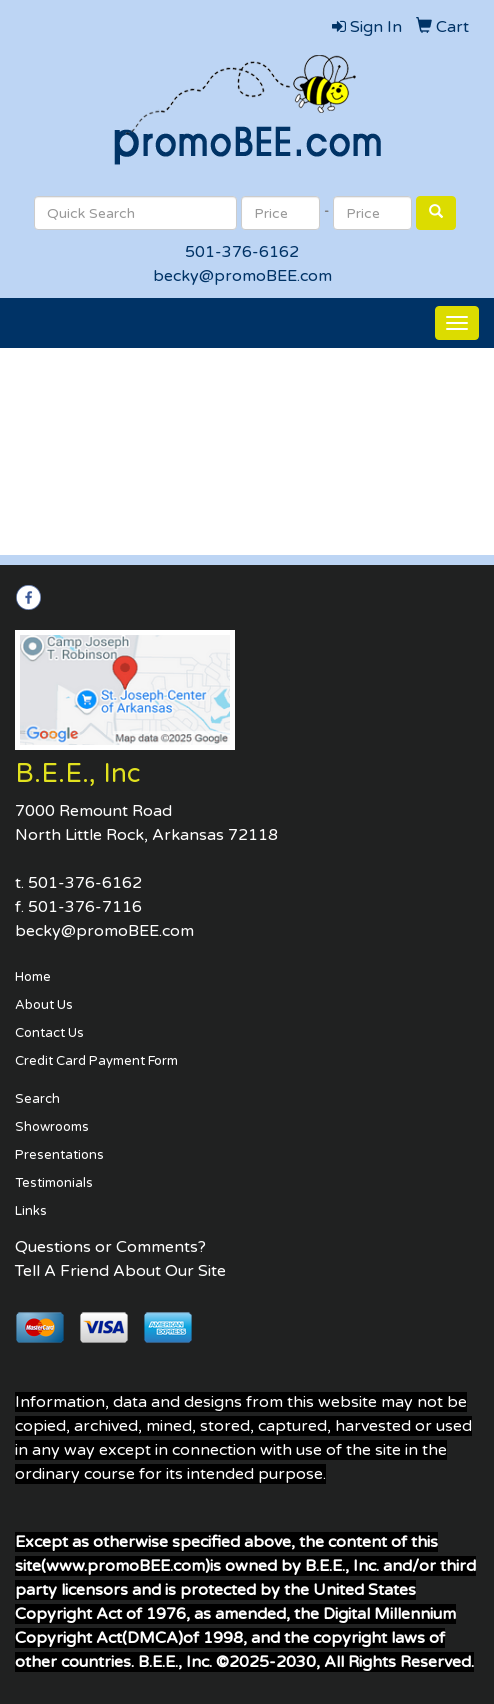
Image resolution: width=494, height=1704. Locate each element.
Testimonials (54, 1183)
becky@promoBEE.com (242, 276)
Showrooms (52, 1127)
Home (33, 977)
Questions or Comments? (110, 1247)
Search (37, 1099)
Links (31, 1211)
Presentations (59, 1155)
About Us (44, 1005)
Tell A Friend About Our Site (120, 1271)
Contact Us (49, 1033)
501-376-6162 (242, 252)
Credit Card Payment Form (96, 1061)
